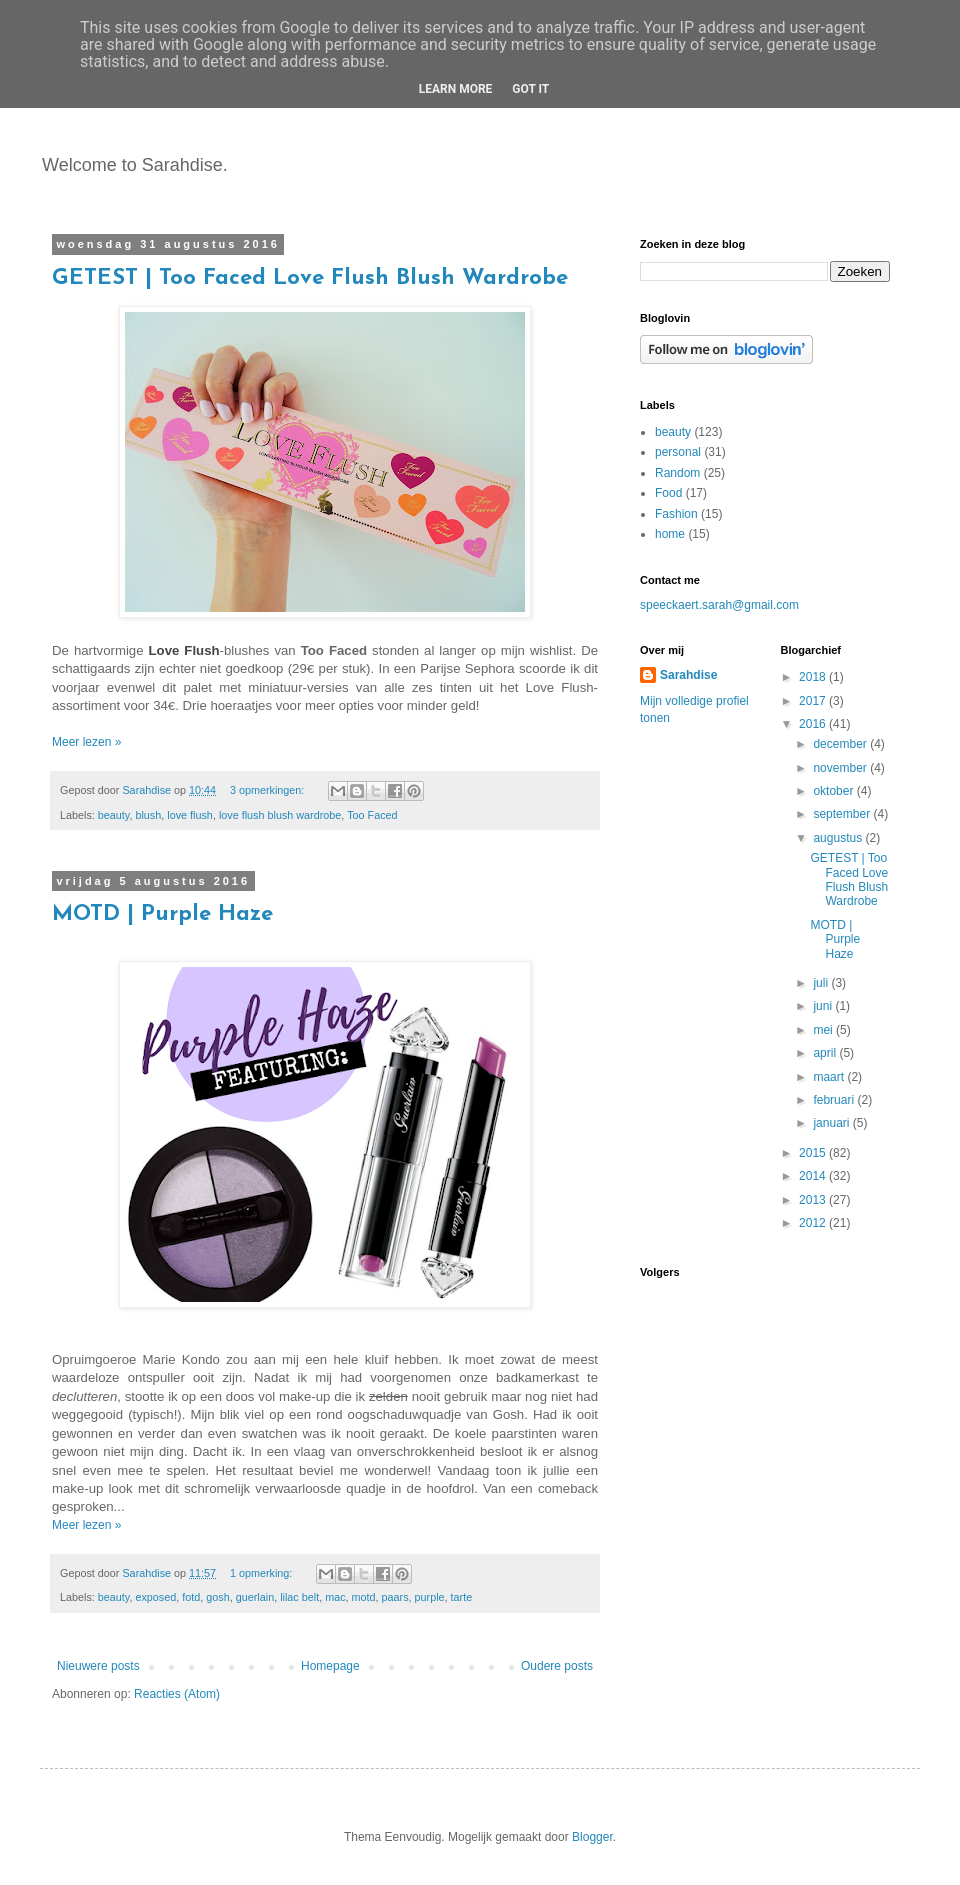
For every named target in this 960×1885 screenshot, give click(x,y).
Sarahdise (688, 675)
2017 (814, 701)
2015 (814, 1153)
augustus (839, 838)
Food (668, 493)
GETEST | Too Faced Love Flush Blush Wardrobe (310, 278)
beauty (114, 815)
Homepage (330, 1666)
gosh (217, 1597)
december (841, 744)
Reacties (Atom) (177, 1694)
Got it (530, 89)
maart (830, 1077)
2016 (814, 724)
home (670, 534)
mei (824, 1030)
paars (395, 1597)
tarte (462, 1597)
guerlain (255, 1597)
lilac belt (299, 1597)
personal (678, 452)
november (841, 768)
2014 (814, 1176)
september (843, 814)
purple (430, 1597)
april (826, 1053)
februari (835, 1100)
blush (148, 815)
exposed (155, 1597)
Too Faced (372, 815)
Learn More (456, 89)
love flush (190, 815)
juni (824, 1006)
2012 (814, 1223)
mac (335, 1597)
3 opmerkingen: (268, 790)
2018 (814, 677)
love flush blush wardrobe (280, 815)
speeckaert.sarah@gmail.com (719, 605)
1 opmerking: (262, 1573)
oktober (834, 791)
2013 (814, 1200)
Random (677, 473)
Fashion (676, 514)
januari (832, 1123)
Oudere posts (557, 1666)
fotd (191, 1597)
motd (364, 1597)
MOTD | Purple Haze (162, 914)
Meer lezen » (86, 742)
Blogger (592, 1837)
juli (822, 983)
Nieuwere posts (98, 1666)
